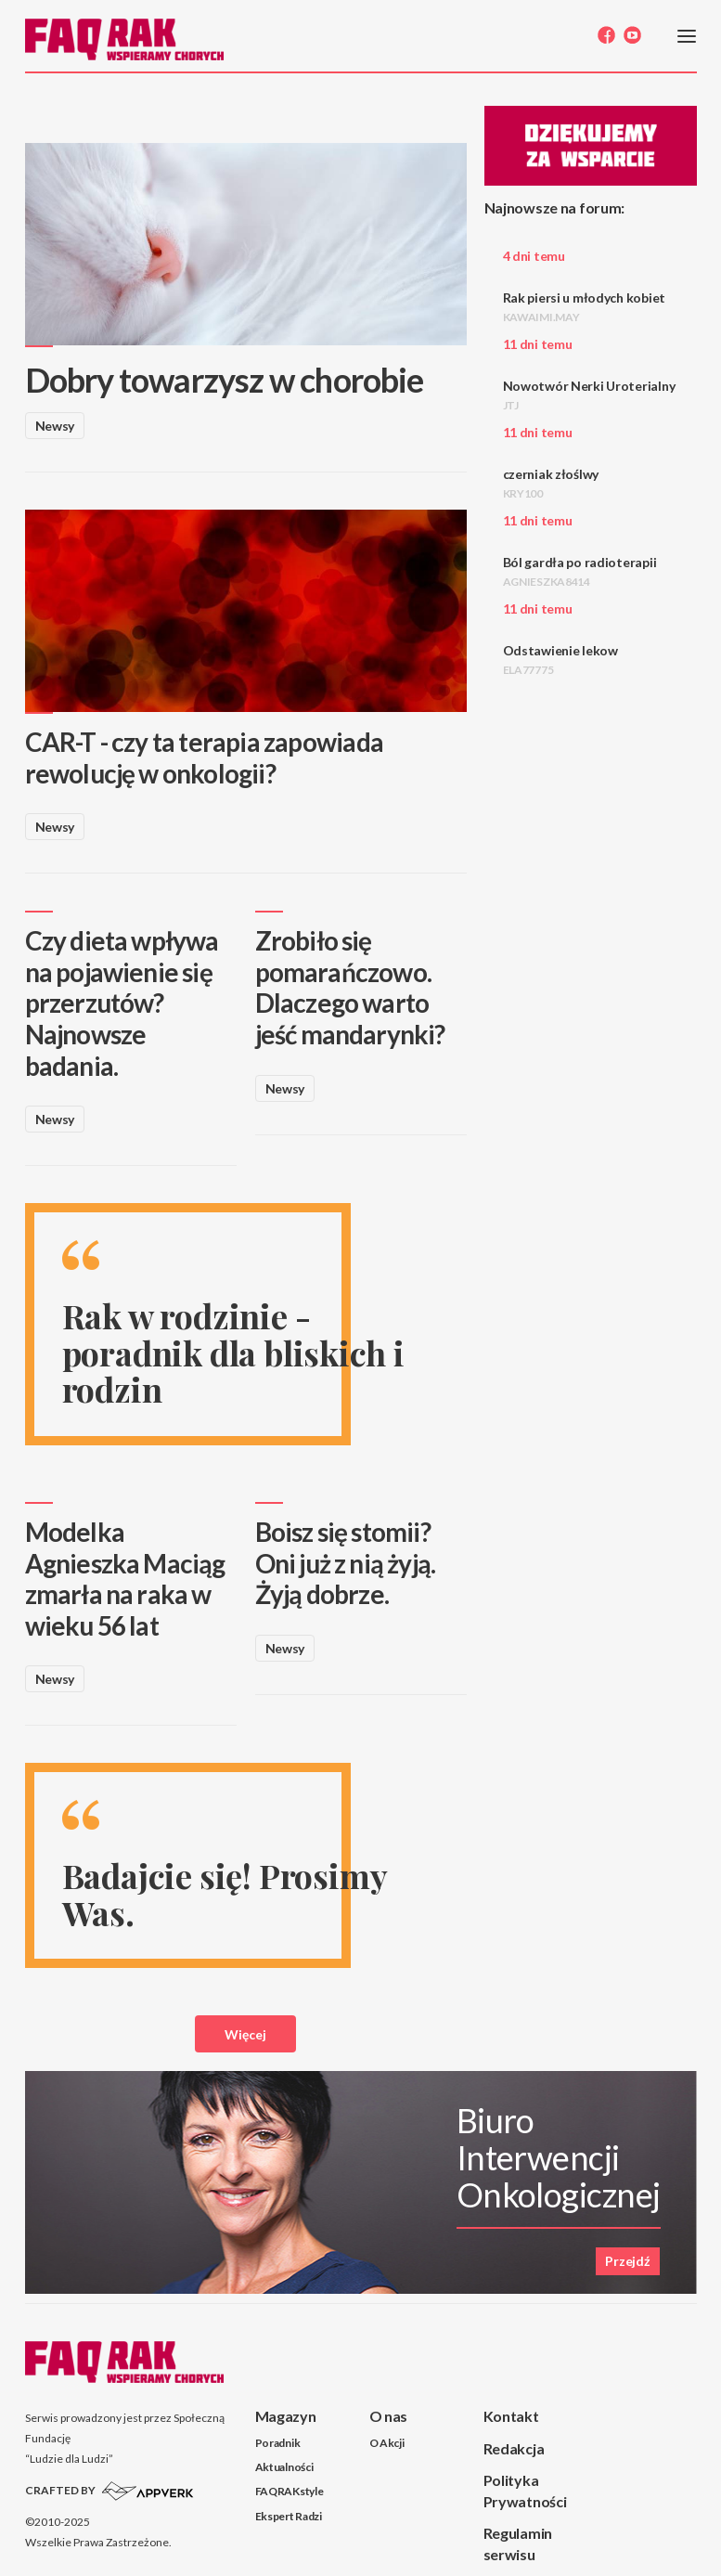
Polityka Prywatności (525, 2490)
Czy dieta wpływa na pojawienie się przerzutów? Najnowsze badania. (122, 1003)
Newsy (55, 426)
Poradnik (278, 2443)
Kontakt (511, 2416)
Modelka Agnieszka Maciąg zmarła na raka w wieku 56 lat (125, 1578)
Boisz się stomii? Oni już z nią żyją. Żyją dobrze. (345, 1563)
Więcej (245, 2034)
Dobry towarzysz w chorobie (224, 379)
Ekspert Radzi (288, 2516)
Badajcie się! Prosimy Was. (224, 1894)
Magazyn (285, 2416)
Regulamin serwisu (517, 2543)
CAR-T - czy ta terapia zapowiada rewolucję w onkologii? (204, 757)
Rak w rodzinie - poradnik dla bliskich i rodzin (233, 1352)
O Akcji (387, 2443)
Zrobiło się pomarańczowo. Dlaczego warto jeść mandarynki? (350, 987)
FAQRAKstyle (289, 2491)
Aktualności (284, 2467)
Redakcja (514, 2448)
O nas (388, 2416)
